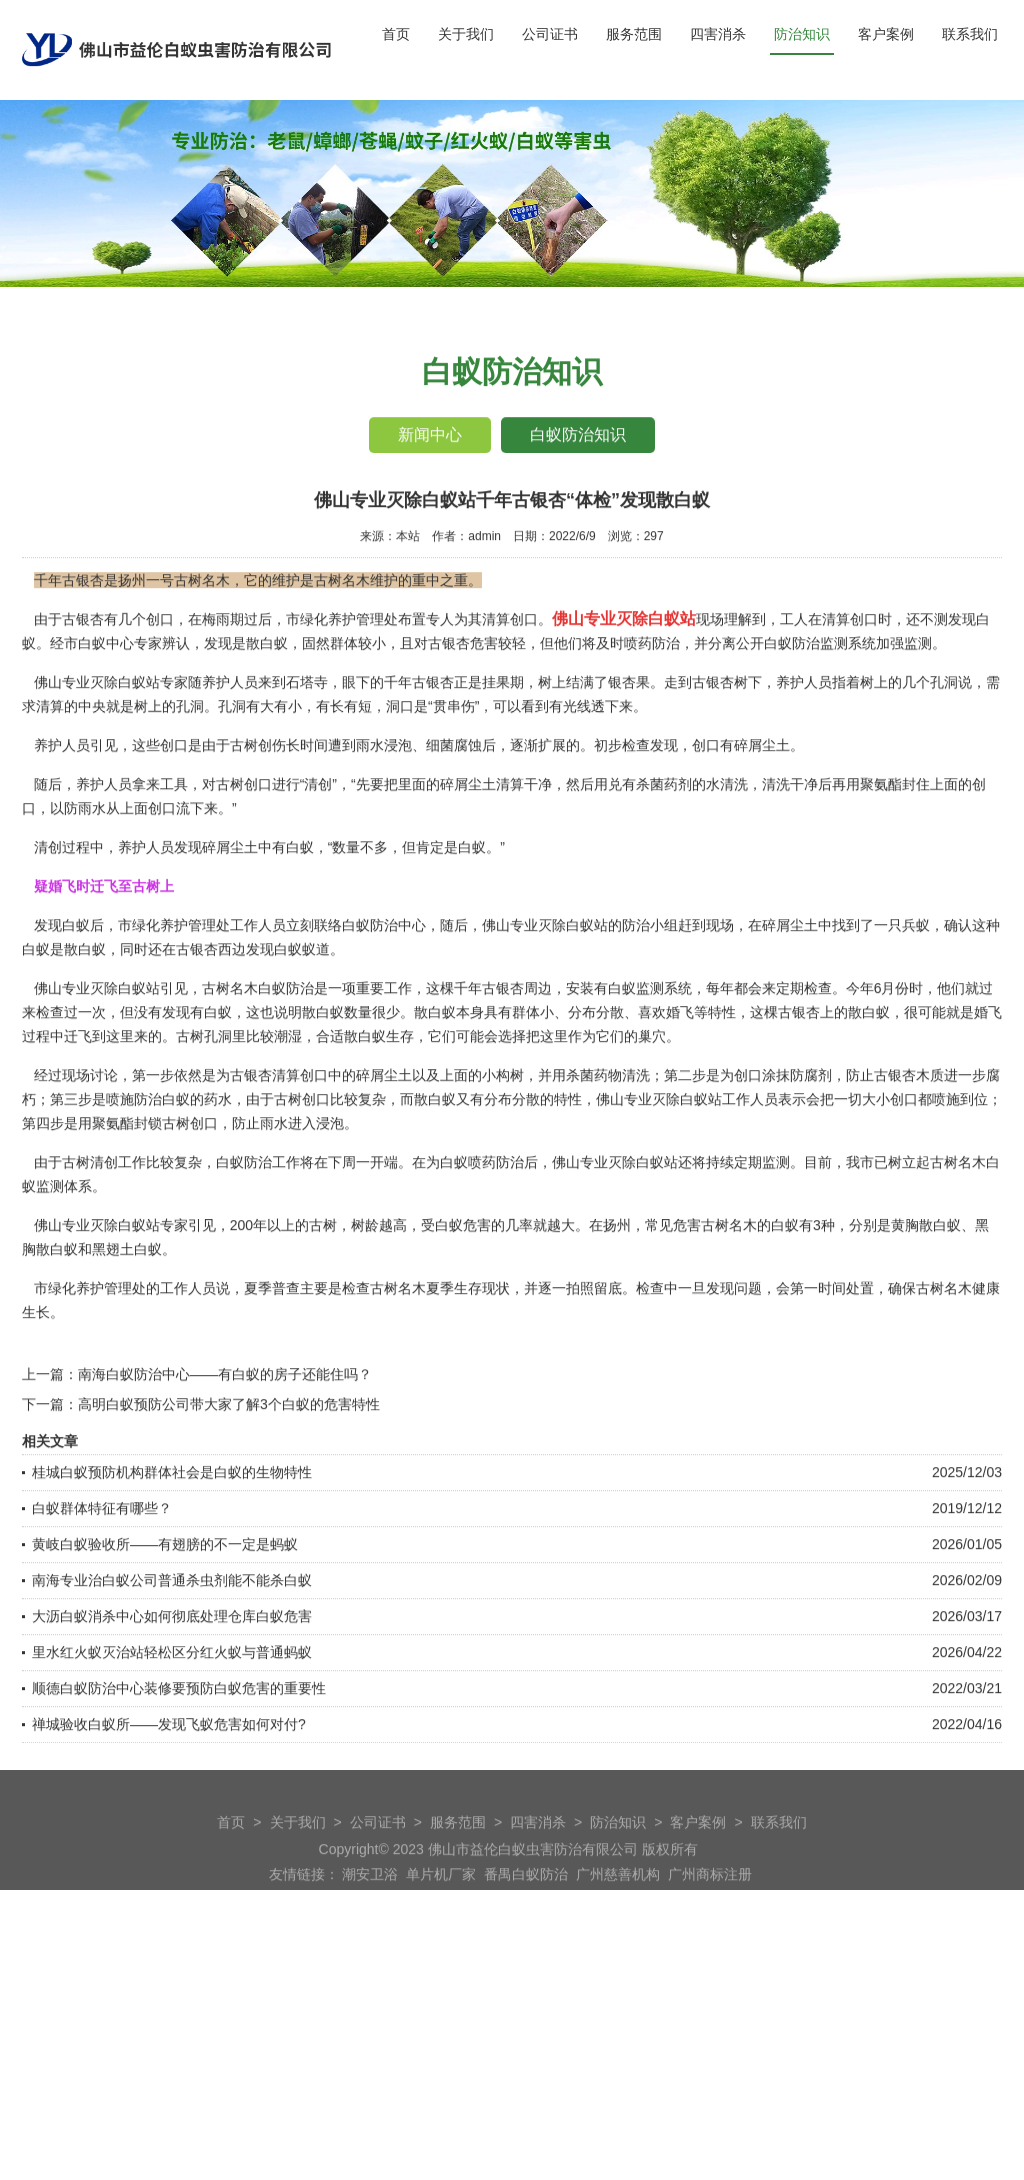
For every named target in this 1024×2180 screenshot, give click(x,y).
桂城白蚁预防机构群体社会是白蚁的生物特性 (172, 1527)
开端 (384, 1217)
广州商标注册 (710, 1898)
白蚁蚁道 (302, 1004)
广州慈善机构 (618, 1898)
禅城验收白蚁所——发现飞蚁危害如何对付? (169, 1779)
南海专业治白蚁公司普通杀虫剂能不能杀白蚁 (172, 1635)
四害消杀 (718, 34)
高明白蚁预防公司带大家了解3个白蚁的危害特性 (229, 1459)
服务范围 (634, 34)
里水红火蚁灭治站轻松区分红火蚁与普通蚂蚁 (172, 1707)
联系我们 (970, 34)
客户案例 (886, 34)
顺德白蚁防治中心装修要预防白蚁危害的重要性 (179, 1743)
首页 (396, 34)
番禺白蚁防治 (526, 1898)
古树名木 (944, 1343)
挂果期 (503, 737)
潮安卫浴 (370, 1898)
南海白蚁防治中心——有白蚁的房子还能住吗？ (225, 1429)
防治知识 (802, 34)
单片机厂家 (441, 1898)
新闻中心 (429, 436)
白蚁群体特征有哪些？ (102, 1563)
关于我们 (466, 34)
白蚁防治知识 (579, 436)
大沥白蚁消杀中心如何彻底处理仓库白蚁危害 (172, 1671)
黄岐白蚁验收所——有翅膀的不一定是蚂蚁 (165, 1599)
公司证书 (550, 34)
